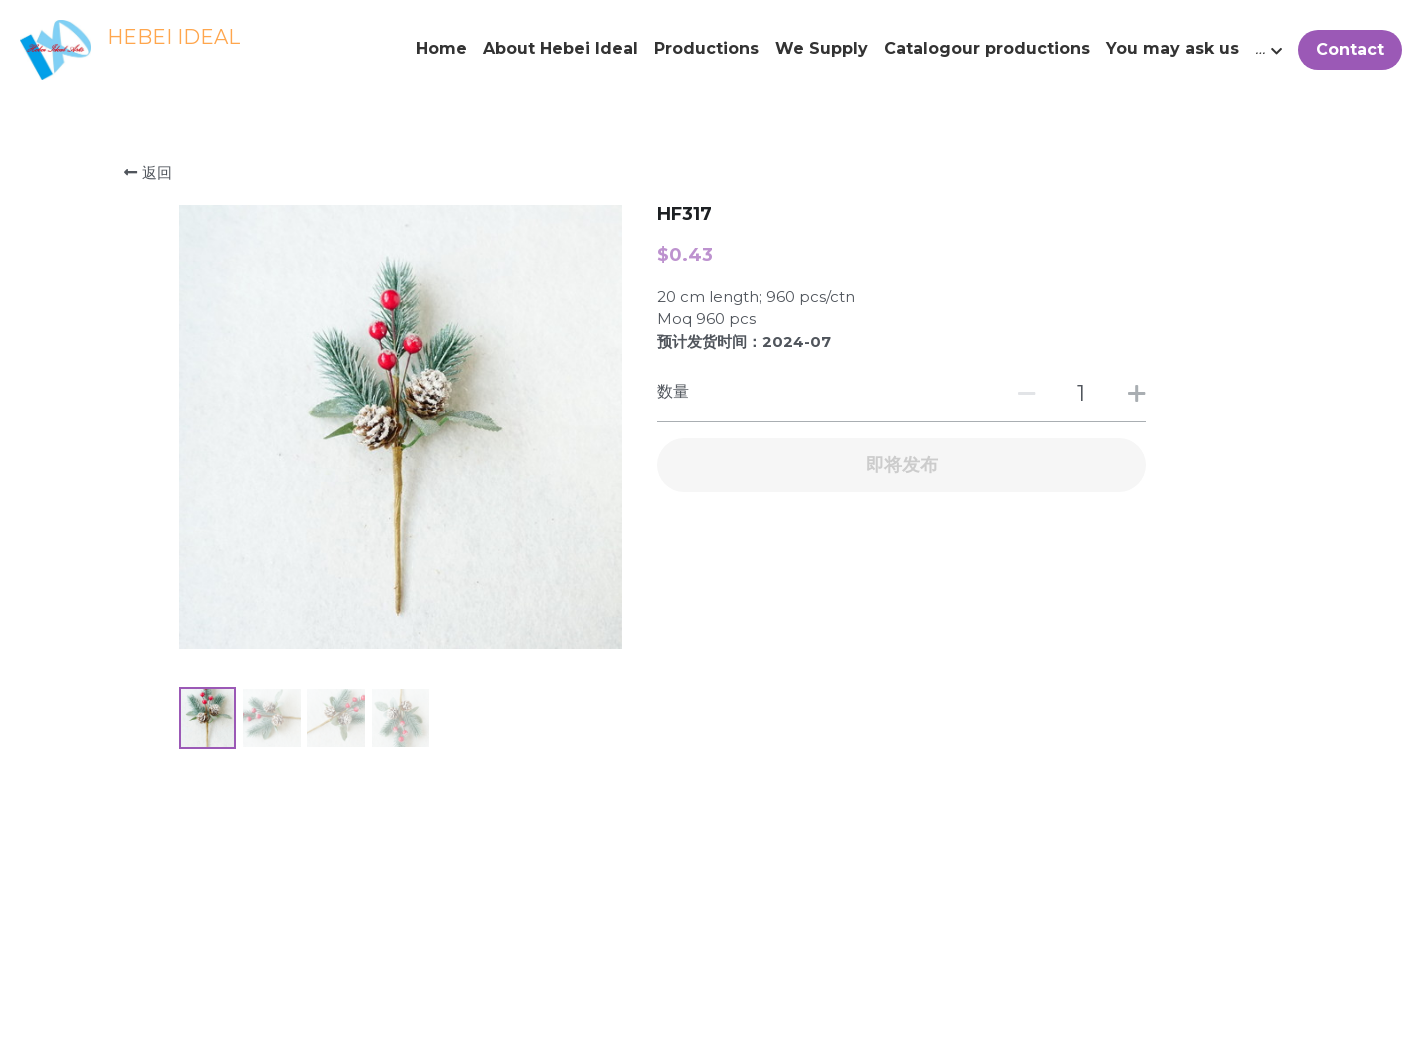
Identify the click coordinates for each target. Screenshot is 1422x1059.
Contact (1350, 49)
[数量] (1081, 393)
